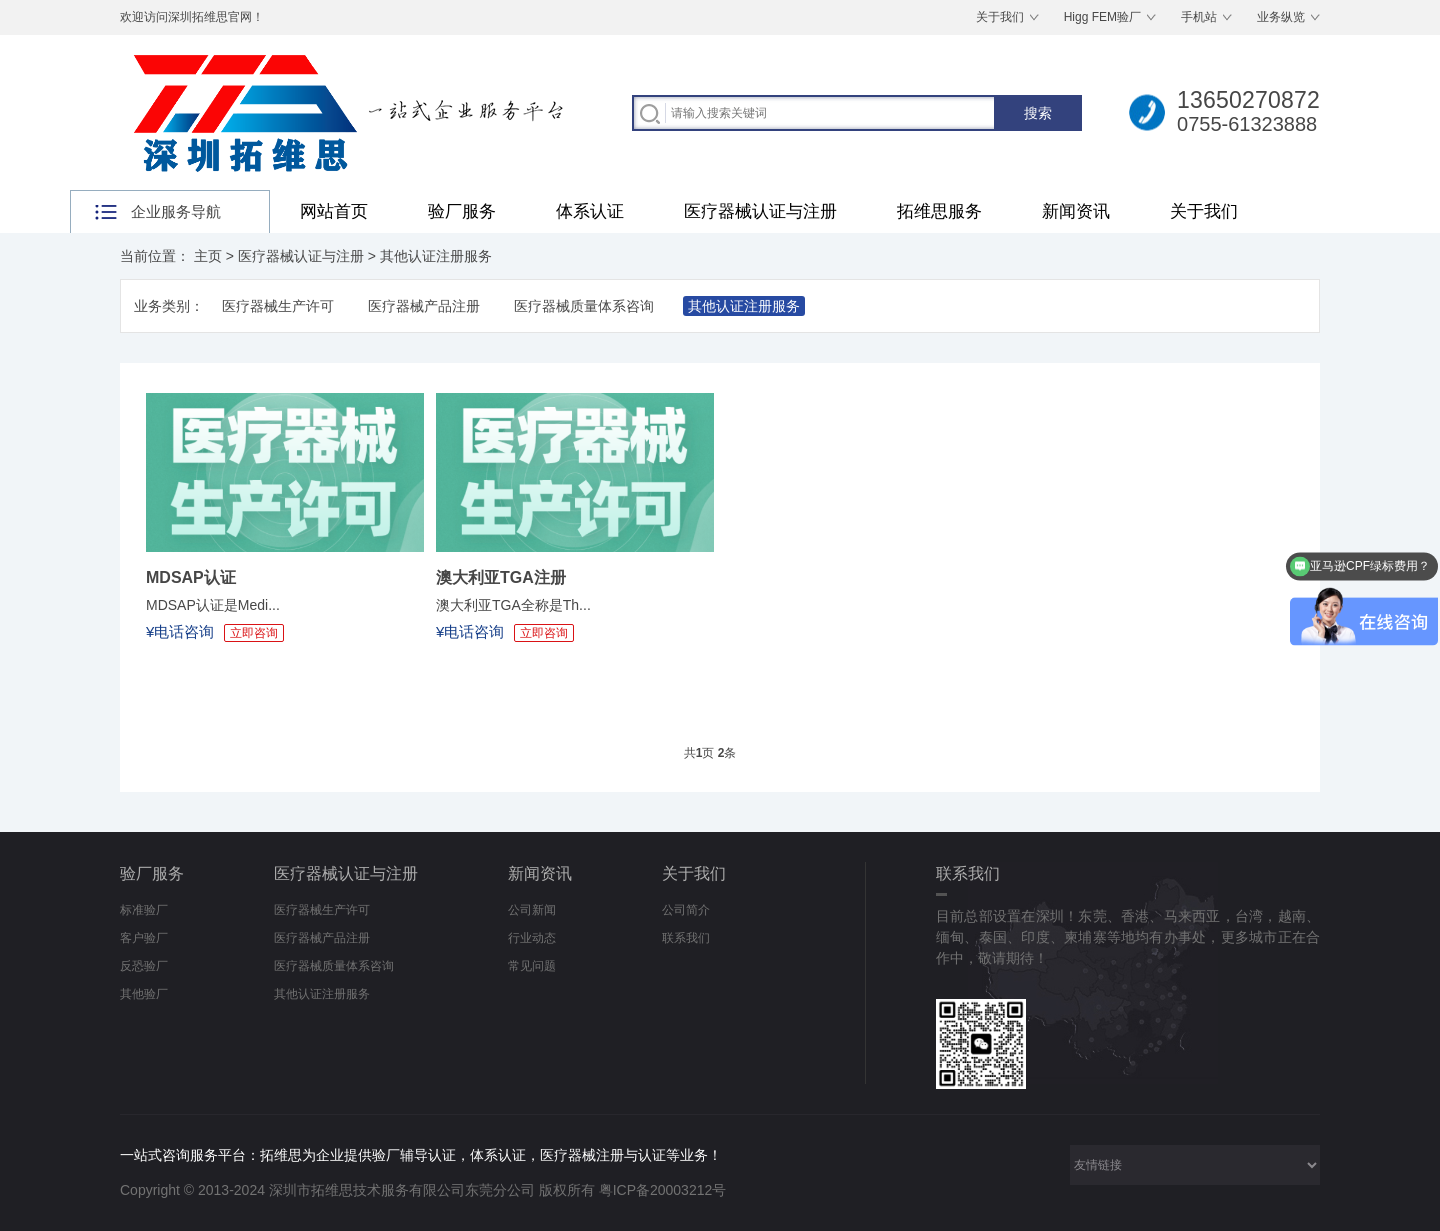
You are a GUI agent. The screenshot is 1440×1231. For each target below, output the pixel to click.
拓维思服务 (939, 211)
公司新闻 (532, 910)
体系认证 (590, 211)
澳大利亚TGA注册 (501, 577)
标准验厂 (144, 910)
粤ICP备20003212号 (663, 1190)
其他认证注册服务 (436, 256)
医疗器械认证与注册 (760, 211)
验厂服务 (462, 211)
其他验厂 (144, 994)
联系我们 (686, 938)
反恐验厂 (144, 966)
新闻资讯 (1076, 211)
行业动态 (532, 938)
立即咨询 (254, 633)
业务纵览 (1281, 17)
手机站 (1199, 17)
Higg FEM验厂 (1102, 17)
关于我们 (1000, 17)
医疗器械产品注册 (424, 306)
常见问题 (532, 966)
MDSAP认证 (191, 577)
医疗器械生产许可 (278, 306)
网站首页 (334, 211)
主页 (208, 256)
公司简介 (686, 910)
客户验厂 (144, 938)
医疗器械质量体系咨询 (584, 306)
